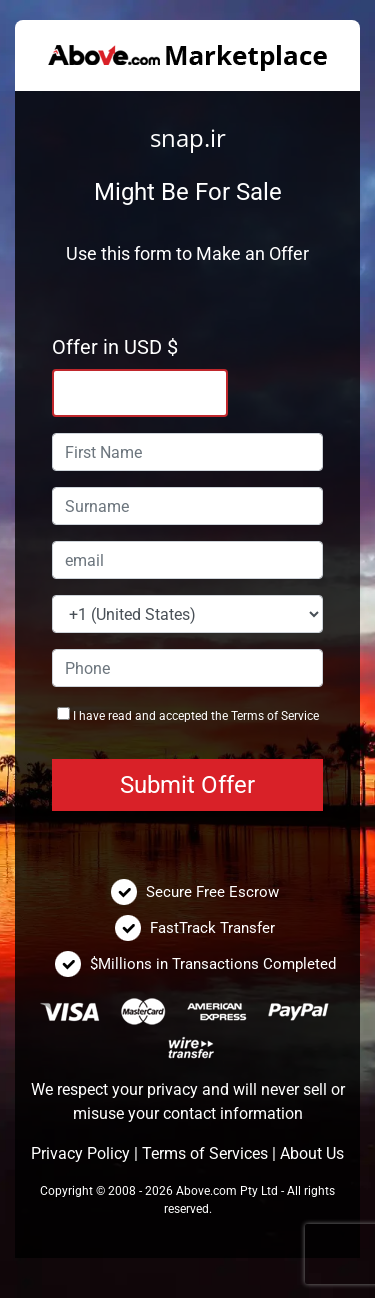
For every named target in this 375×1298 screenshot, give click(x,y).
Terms (247, 716)
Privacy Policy (80, 1153)
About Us (312, 1153)
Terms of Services (205, 1153)
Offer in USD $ (115, 347)
